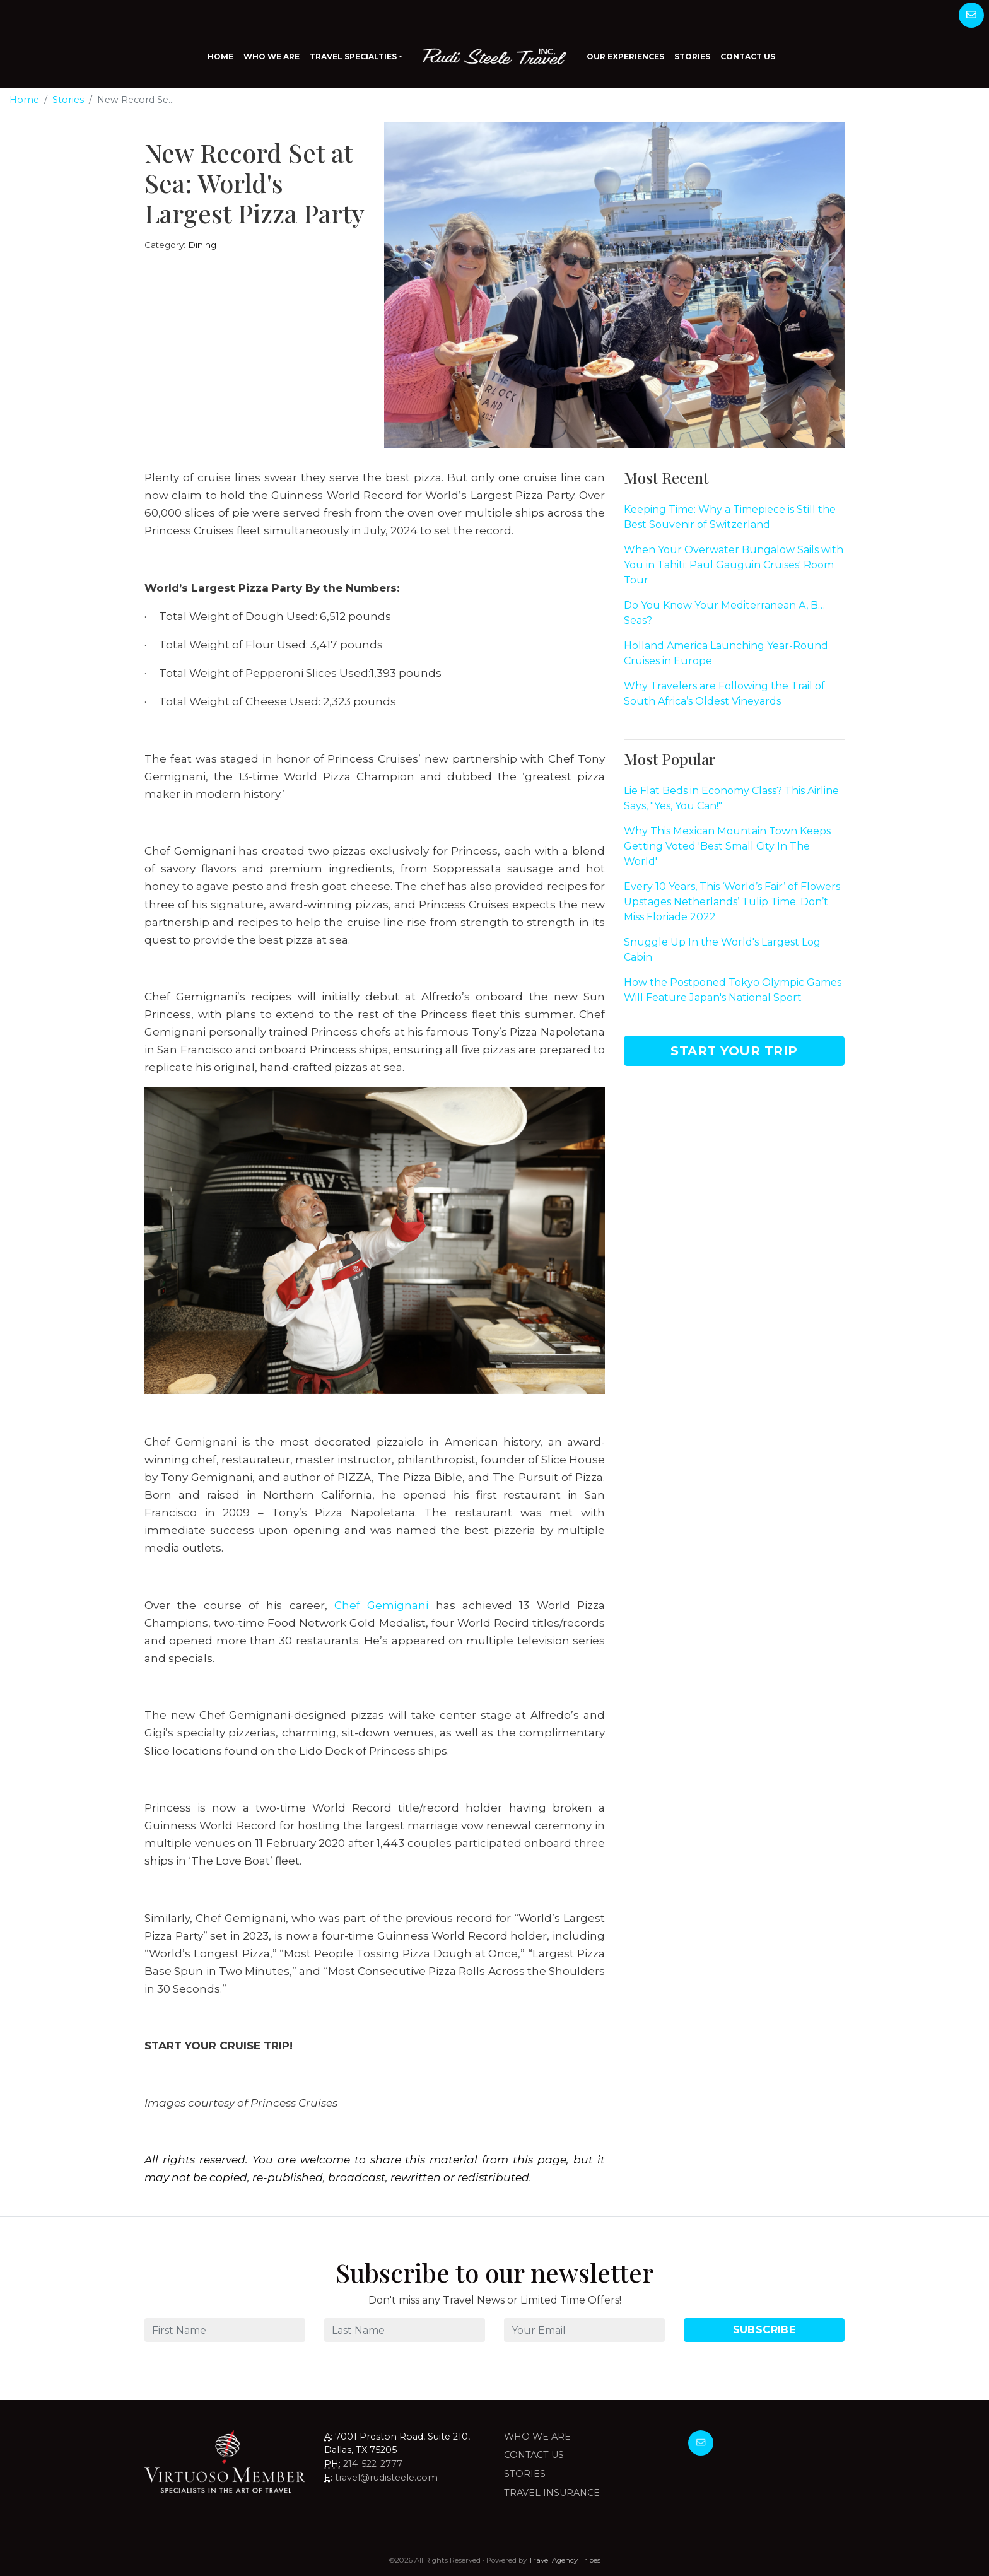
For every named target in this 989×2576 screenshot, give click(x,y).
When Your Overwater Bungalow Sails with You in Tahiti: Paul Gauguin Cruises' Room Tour (733, 565)
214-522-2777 (372, 2463)
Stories (692, 56)
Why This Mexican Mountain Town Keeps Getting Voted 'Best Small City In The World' (727, 846)
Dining (202, 245)
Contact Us (747, 56)
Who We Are (271, 56)
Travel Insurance (552, 2492)
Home (220, 56)
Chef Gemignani (381, 1605)
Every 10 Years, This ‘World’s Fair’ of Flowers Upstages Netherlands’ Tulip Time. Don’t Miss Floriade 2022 (732, 902)
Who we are (537, 2436)
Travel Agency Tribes (564, 2560)
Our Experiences (625, 56)
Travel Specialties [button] (353, 56)
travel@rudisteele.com (386, 2477)
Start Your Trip (734, 1050)
